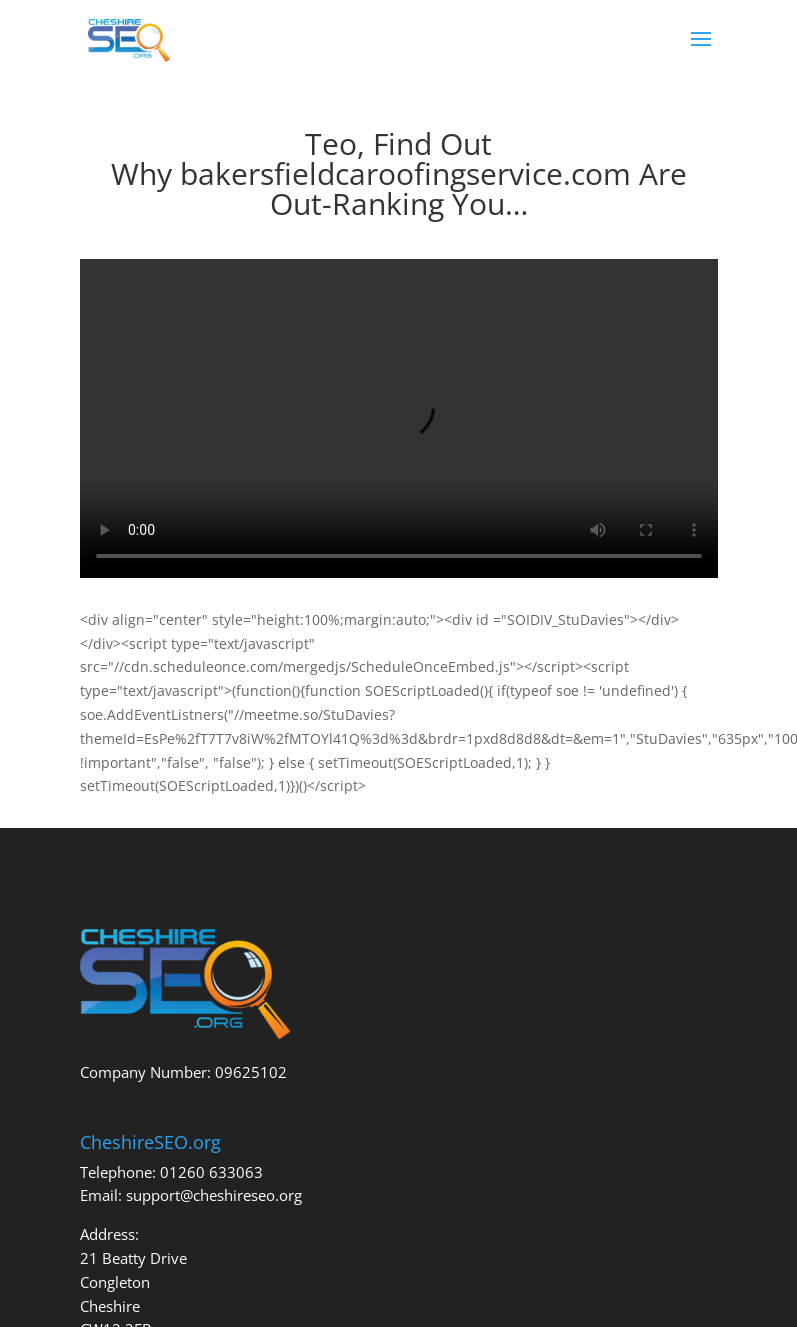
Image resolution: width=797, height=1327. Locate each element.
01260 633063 (211, 1172)
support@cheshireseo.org (214, 1195)
